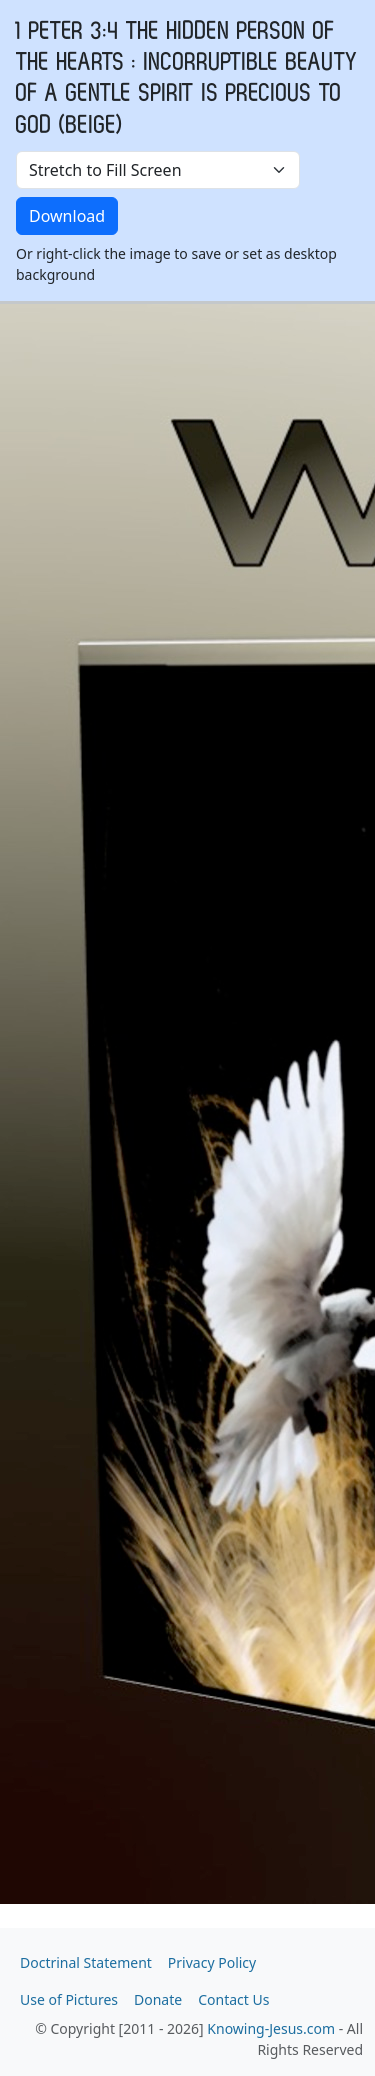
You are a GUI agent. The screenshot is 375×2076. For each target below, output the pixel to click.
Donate (158, 1999)
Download (67, 216)
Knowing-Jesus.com (271, 2028)
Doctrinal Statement (86, 1962)
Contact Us (233, 1999)
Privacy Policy (212, 1962)
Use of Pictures (69, 1999)
